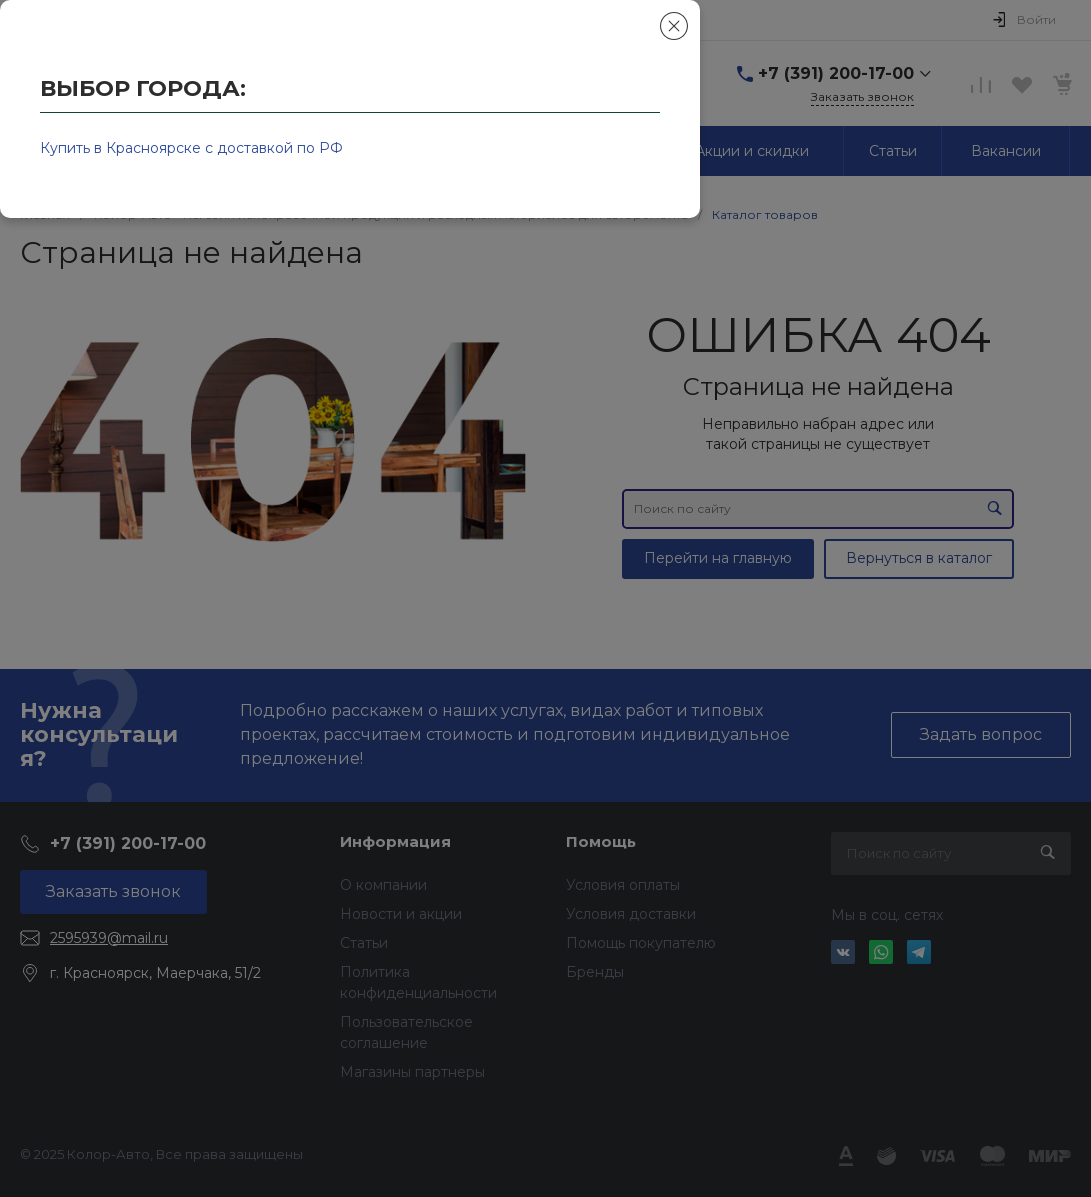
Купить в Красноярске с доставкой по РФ (191, 148)
